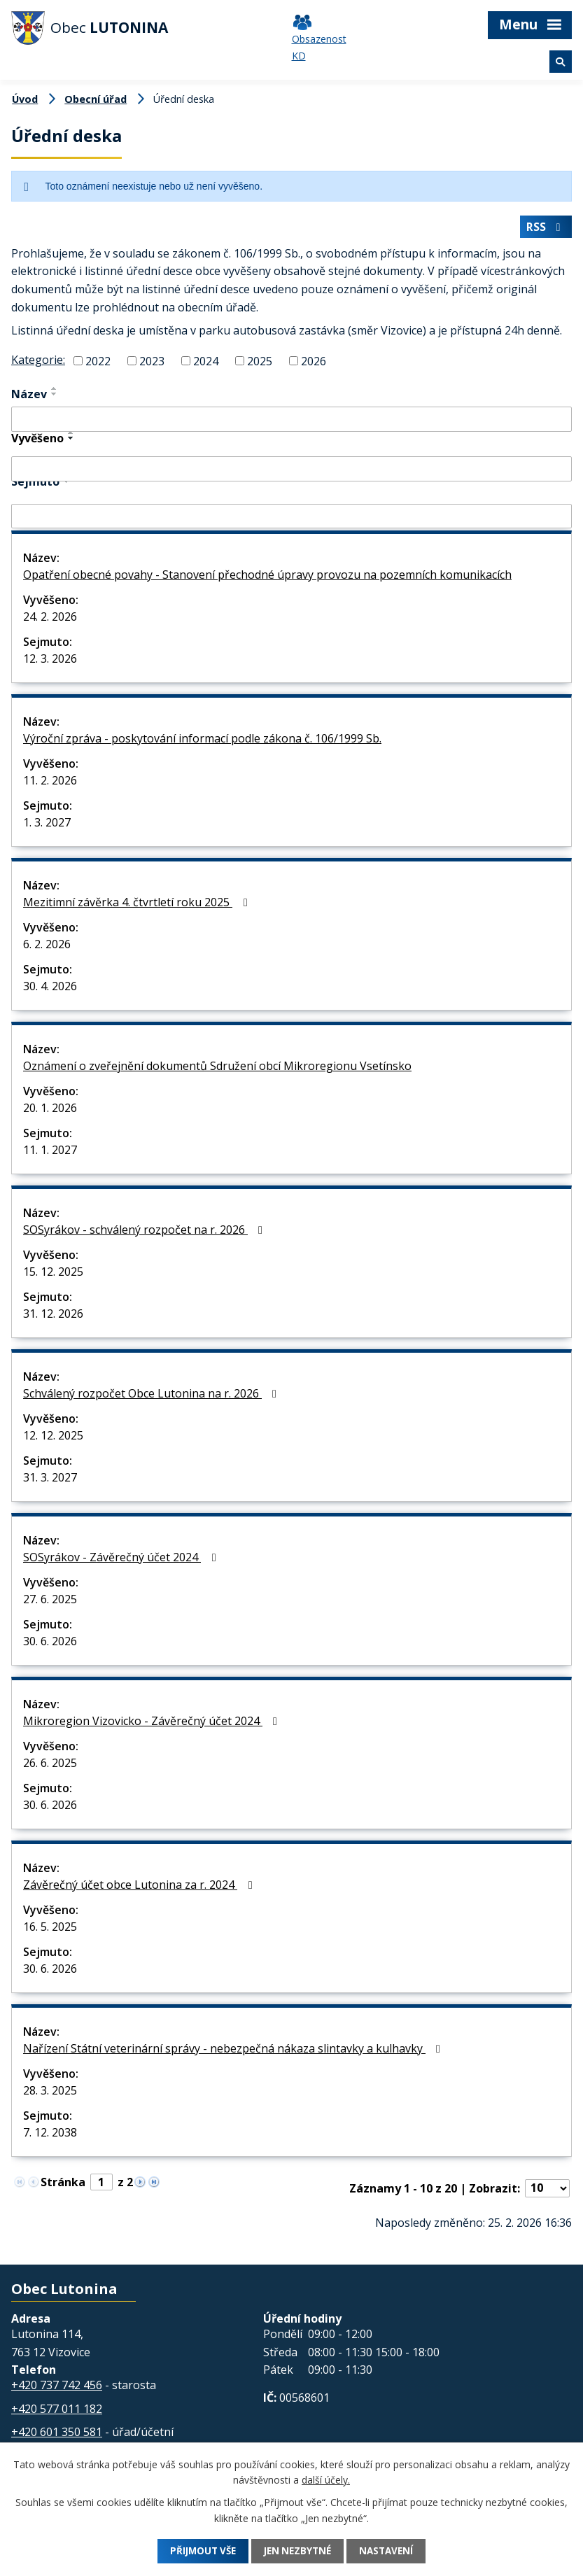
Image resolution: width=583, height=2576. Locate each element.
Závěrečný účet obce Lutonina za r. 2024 (140, 1887)
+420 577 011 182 (56, 2411)
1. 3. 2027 (47, 825)
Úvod (25, 99)
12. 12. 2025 (53, 1438)
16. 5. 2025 (50, 1929)
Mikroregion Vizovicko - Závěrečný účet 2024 (152, 1723)
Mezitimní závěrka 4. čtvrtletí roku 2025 (137, 905)
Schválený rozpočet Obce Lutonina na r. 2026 (152, 1396)
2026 (313, 363)
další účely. (326, 2479)
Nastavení (394, 2551)
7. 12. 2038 (50, 2135)
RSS (545, 229)
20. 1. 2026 (50, 1110)
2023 (151, 363)
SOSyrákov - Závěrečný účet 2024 (121, 1560)
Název (29, 396)
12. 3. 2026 (50, 661)
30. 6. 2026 (50, 1644)
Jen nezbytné (298, 2551)
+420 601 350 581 (56, 2434)
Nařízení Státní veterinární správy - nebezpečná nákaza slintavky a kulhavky (234, 2051)
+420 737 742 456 (56, 2387)
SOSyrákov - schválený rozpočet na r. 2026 (145, 1232)
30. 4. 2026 (50, 989)
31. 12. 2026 (53, 1316)
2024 (205, 363)
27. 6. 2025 (50, 1602)
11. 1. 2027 (50, 1152)
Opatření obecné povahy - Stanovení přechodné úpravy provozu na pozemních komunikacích (267, 577)
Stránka (63, 2185)
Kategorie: (38, 362)
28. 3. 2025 (50, 2093)
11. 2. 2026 (50, 783)
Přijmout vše (195, 2551)
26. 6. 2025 (50, 1765)
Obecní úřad (95, 99)
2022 (98, 363)
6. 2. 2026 (47, 947)
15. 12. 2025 (53, 1274)
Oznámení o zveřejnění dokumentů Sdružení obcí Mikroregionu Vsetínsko (217, 1068)
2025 (259, 363)
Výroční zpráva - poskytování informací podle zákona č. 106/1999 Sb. (202, 741)
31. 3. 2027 (50, 1480)
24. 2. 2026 (50, 619)
